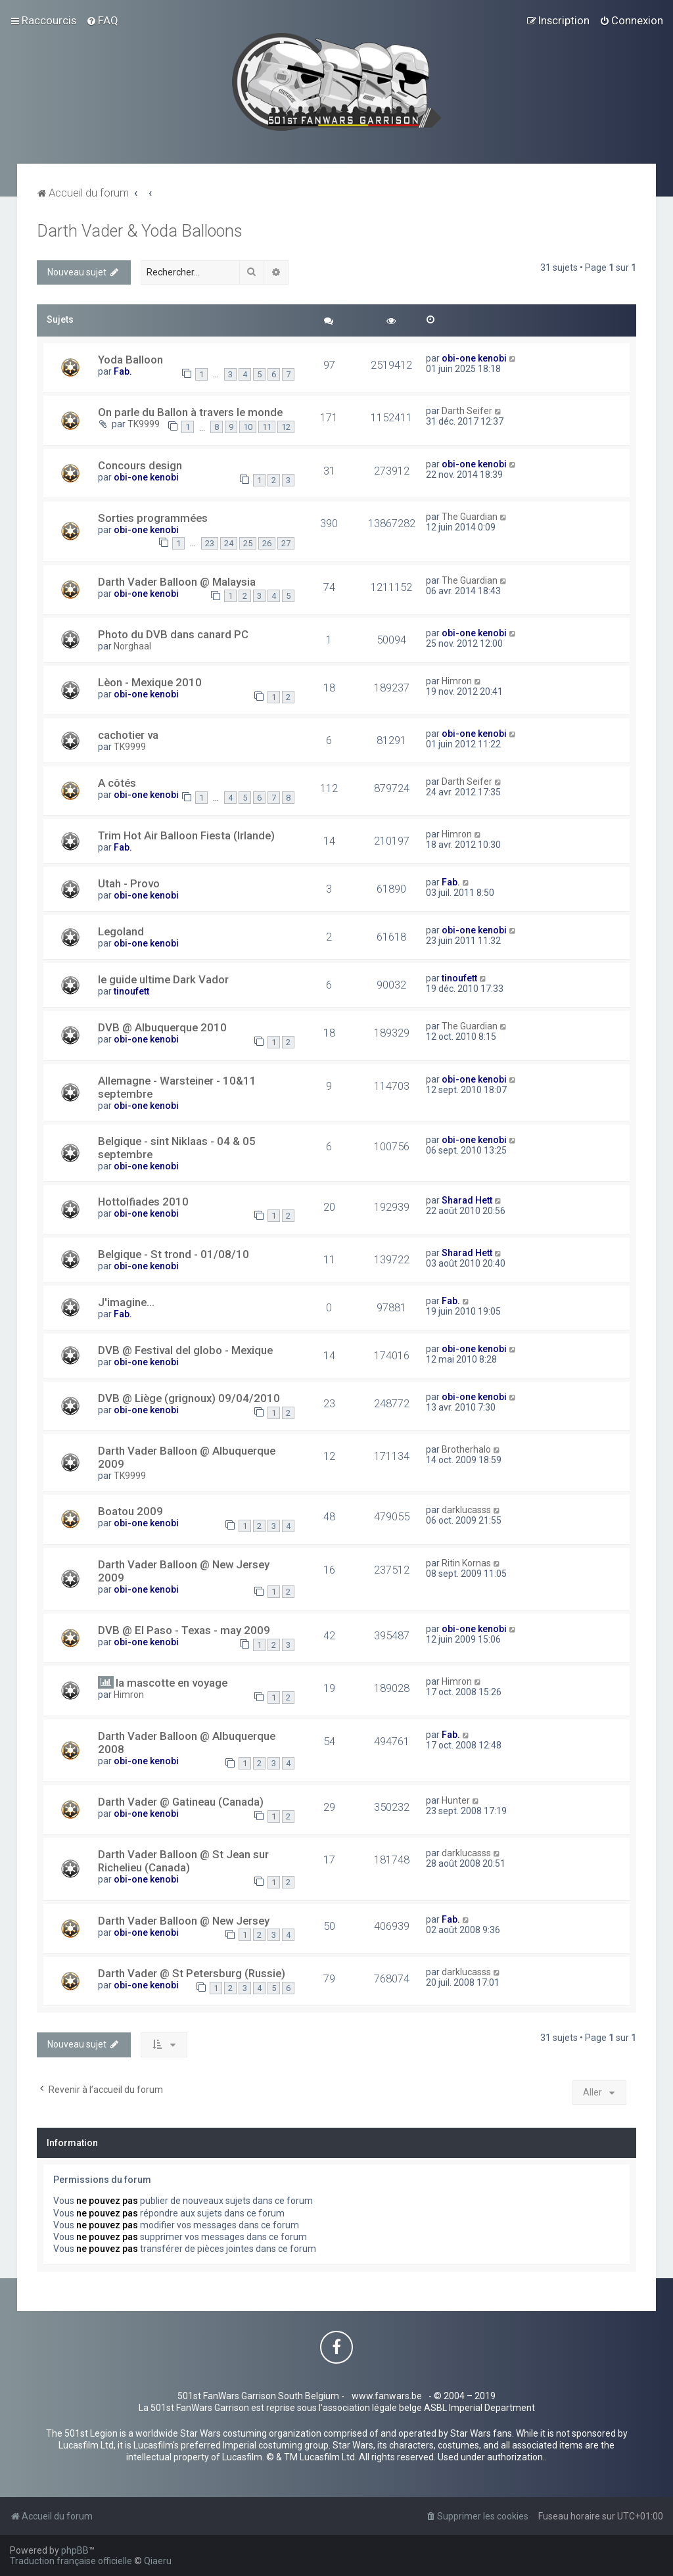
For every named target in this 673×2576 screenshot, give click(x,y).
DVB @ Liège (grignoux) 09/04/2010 (189, 1398)
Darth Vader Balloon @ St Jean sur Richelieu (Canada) (183, 1861)
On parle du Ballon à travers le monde (190, 412)
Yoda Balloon (130, 359)
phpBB (75, 2550)
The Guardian (470, 516)
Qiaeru (158, 2561)
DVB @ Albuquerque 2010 (162, 1027)
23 (209, 543)
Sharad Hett (467, 1200)
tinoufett (131, 991)
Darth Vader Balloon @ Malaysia (177, 581)
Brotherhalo (466, 1449)
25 (247, 543)
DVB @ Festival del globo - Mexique (185, 1350)
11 (266, 427)
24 (228, 543)
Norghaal (132, 646)
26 (266, 543)
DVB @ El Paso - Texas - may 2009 (184, 1630)
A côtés (117, 782)
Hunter (456, 1800)
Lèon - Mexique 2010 (150, 682)
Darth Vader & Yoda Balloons (140, 231)
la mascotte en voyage (171, 1682)
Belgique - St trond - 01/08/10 (173, 1254)
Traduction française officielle (71, 2561)
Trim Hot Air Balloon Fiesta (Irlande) (186, 835)
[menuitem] (102, 20)
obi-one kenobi (474, 358)
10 (247, 427)
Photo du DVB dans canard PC (173, 634)
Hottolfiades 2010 (143, 1201)
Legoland (121, 931)
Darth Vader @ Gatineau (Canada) (181, 1801)
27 (285, 543)
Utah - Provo (129, 883)
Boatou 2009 (130, 1511)
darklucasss (466, 1510)
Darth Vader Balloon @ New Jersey (183, 1920)
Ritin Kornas (466, 1563)
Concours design (140, 465)
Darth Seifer (467, 411)
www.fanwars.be (387, 2396)
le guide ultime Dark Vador (163, 979)
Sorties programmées (153, 518)
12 (285, 427)
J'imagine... (126, 1302)
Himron (457, 681)
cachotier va (128, 734)
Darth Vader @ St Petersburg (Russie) (191, 1973)
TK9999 (144, 424)
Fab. (123, 371)
